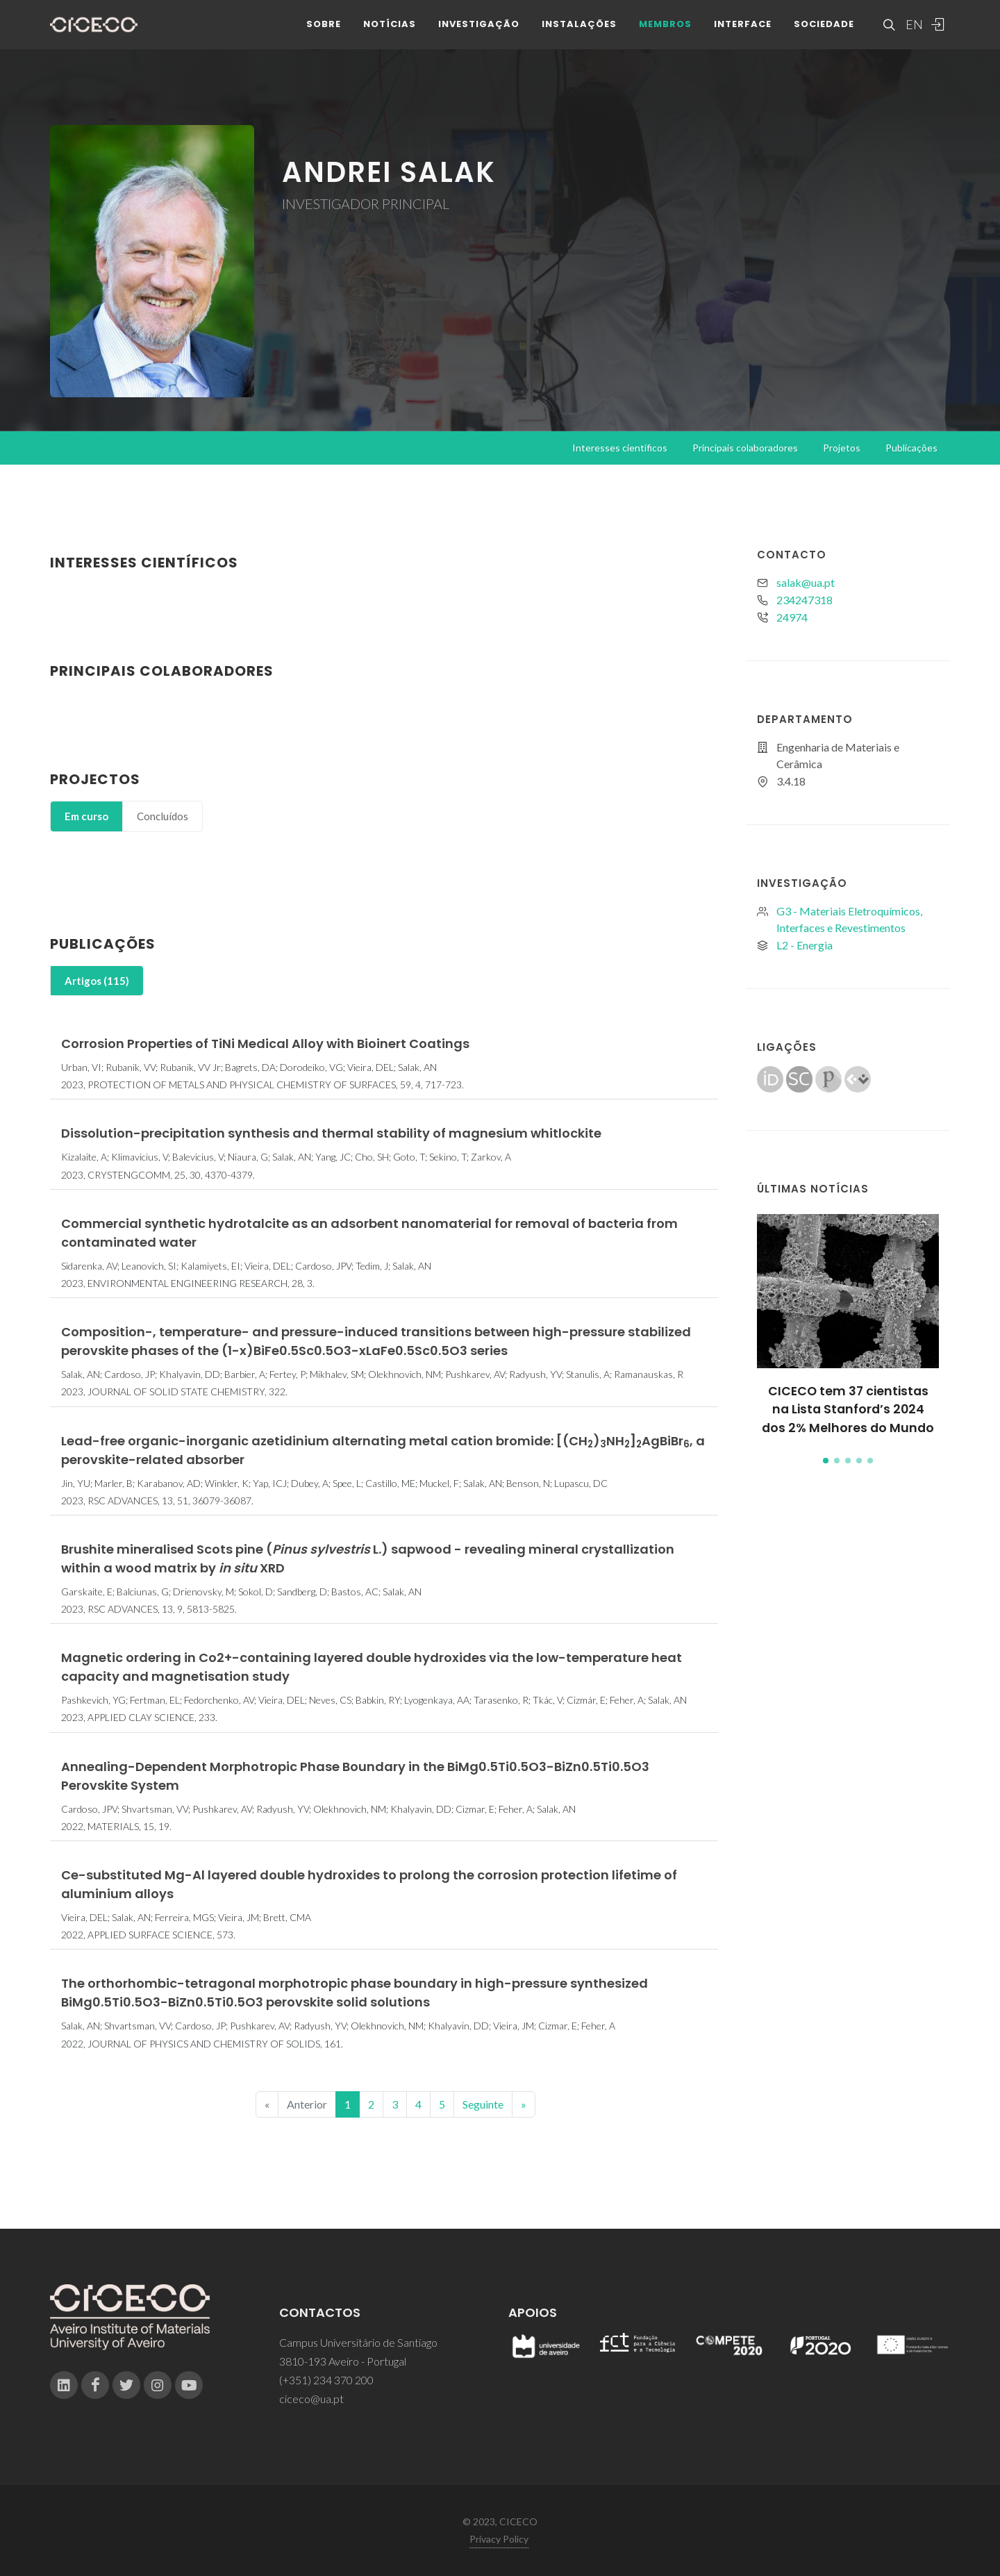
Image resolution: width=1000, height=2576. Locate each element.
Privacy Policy (498, 2539)
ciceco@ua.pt (311, 2398)
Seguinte (482, 2104)
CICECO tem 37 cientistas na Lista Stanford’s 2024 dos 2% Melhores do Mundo (848, 1409)
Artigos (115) (97, 980)
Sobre (323, 34)
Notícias (389, 34)
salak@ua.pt (805, 582)
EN (912, 35)
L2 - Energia (804, 945)
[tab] (86, 816)
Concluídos (162, 816)
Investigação (478, 34)
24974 (792, 617)
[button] (825, 1460)
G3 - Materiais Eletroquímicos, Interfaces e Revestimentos (849, 919)
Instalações (579, 34)
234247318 (804, 599)
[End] (523, 2104)
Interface (743, 34)
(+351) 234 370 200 (326, 2379)
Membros (665, 34)
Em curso (86, 816)
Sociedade (824, 34)
